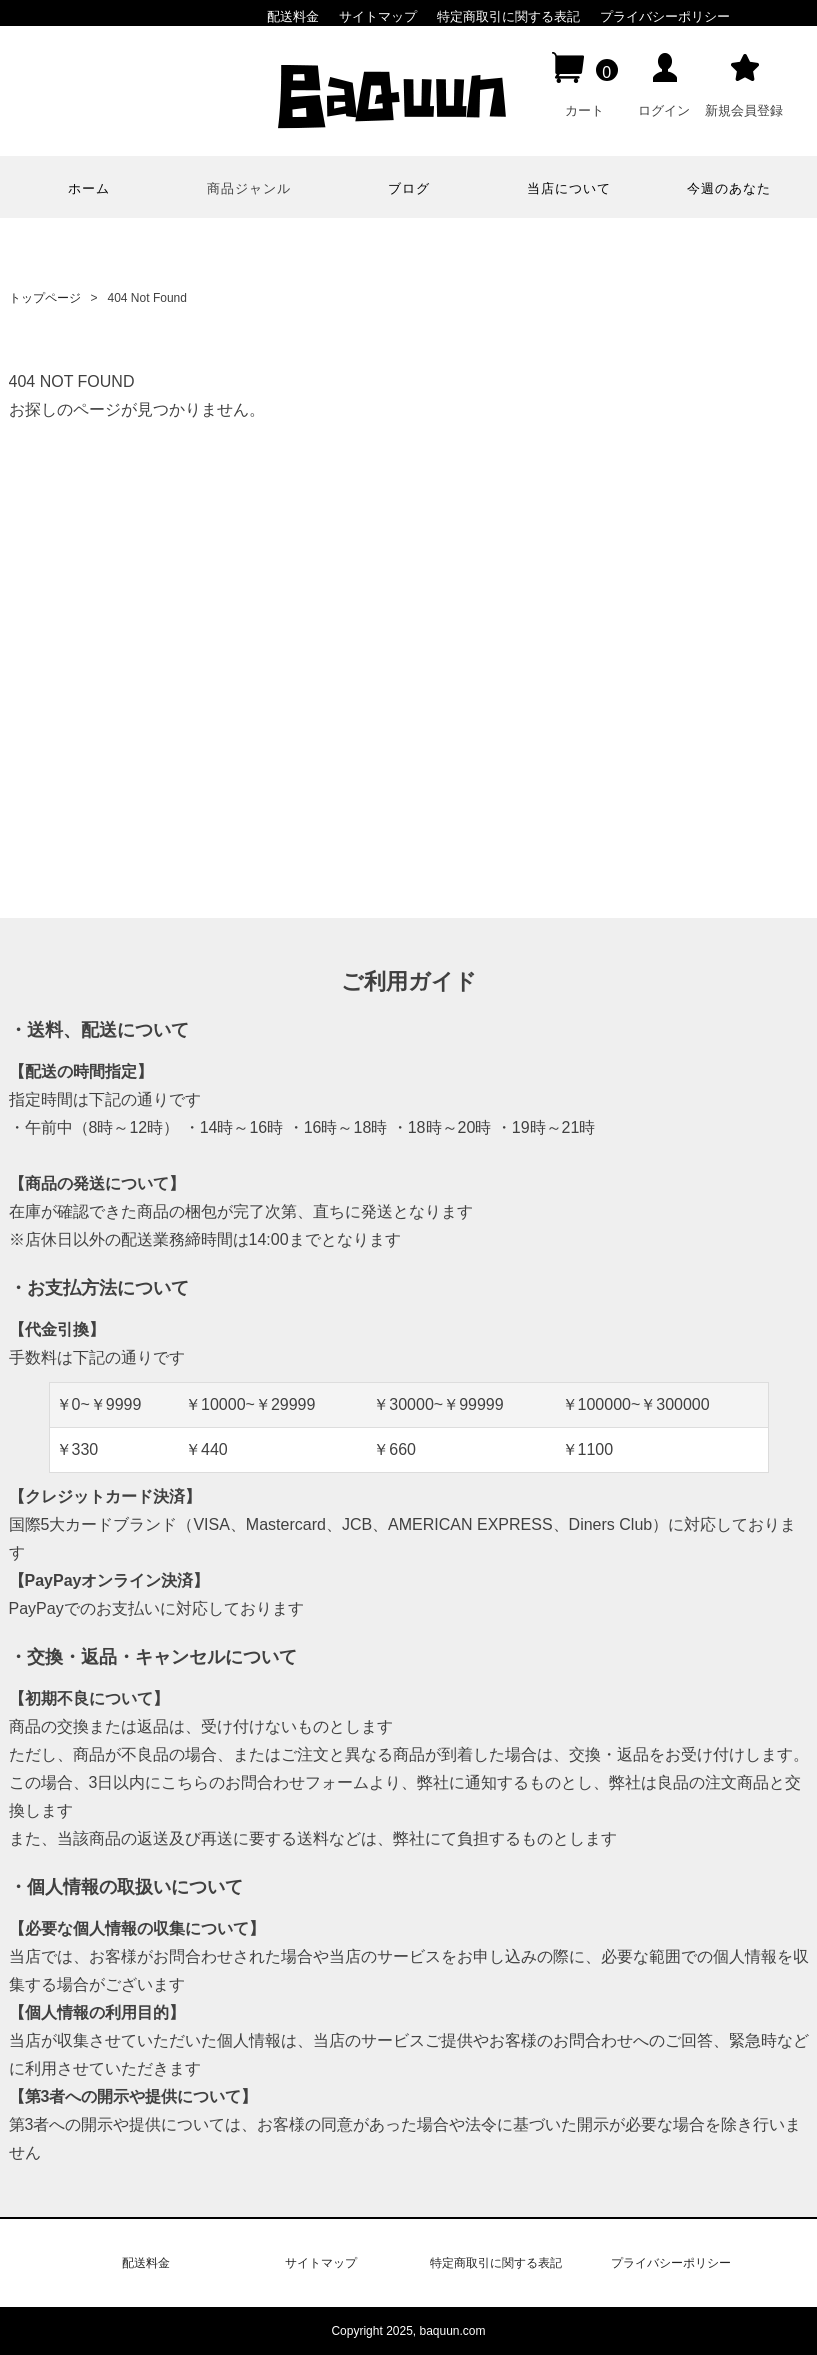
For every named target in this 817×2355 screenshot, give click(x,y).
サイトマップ (378, 16)
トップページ (45, 298)
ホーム (89, 188)
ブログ (409, 188)
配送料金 (293, 16)
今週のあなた (729, 188)
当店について (569, 188)
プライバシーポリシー (665, 16)
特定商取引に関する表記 (508, 16)
